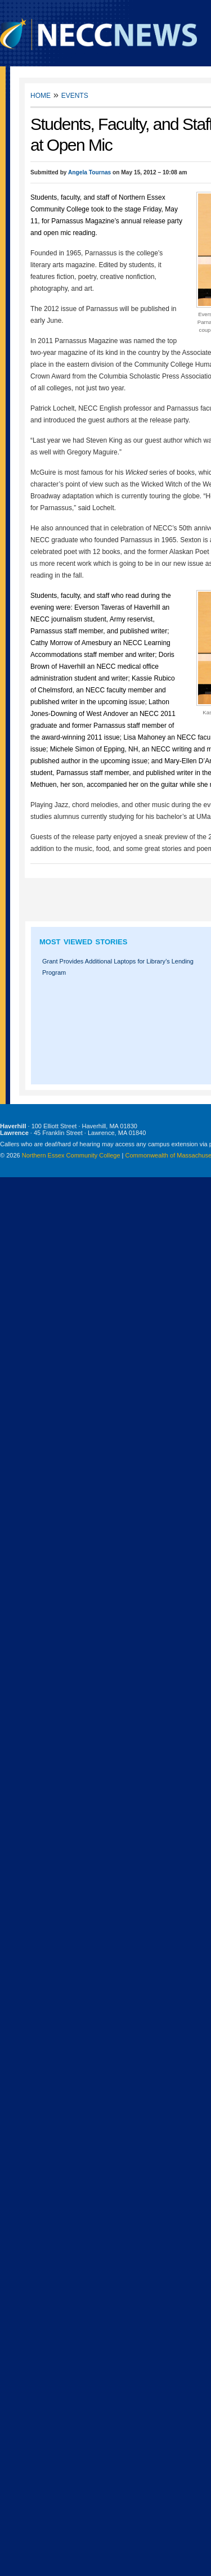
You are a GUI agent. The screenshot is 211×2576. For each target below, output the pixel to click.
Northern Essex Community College (71, 1155)
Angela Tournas (89, 172)
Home (40, 94)
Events (74, 94)
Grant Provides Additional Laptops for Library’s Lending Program (118, 967)
